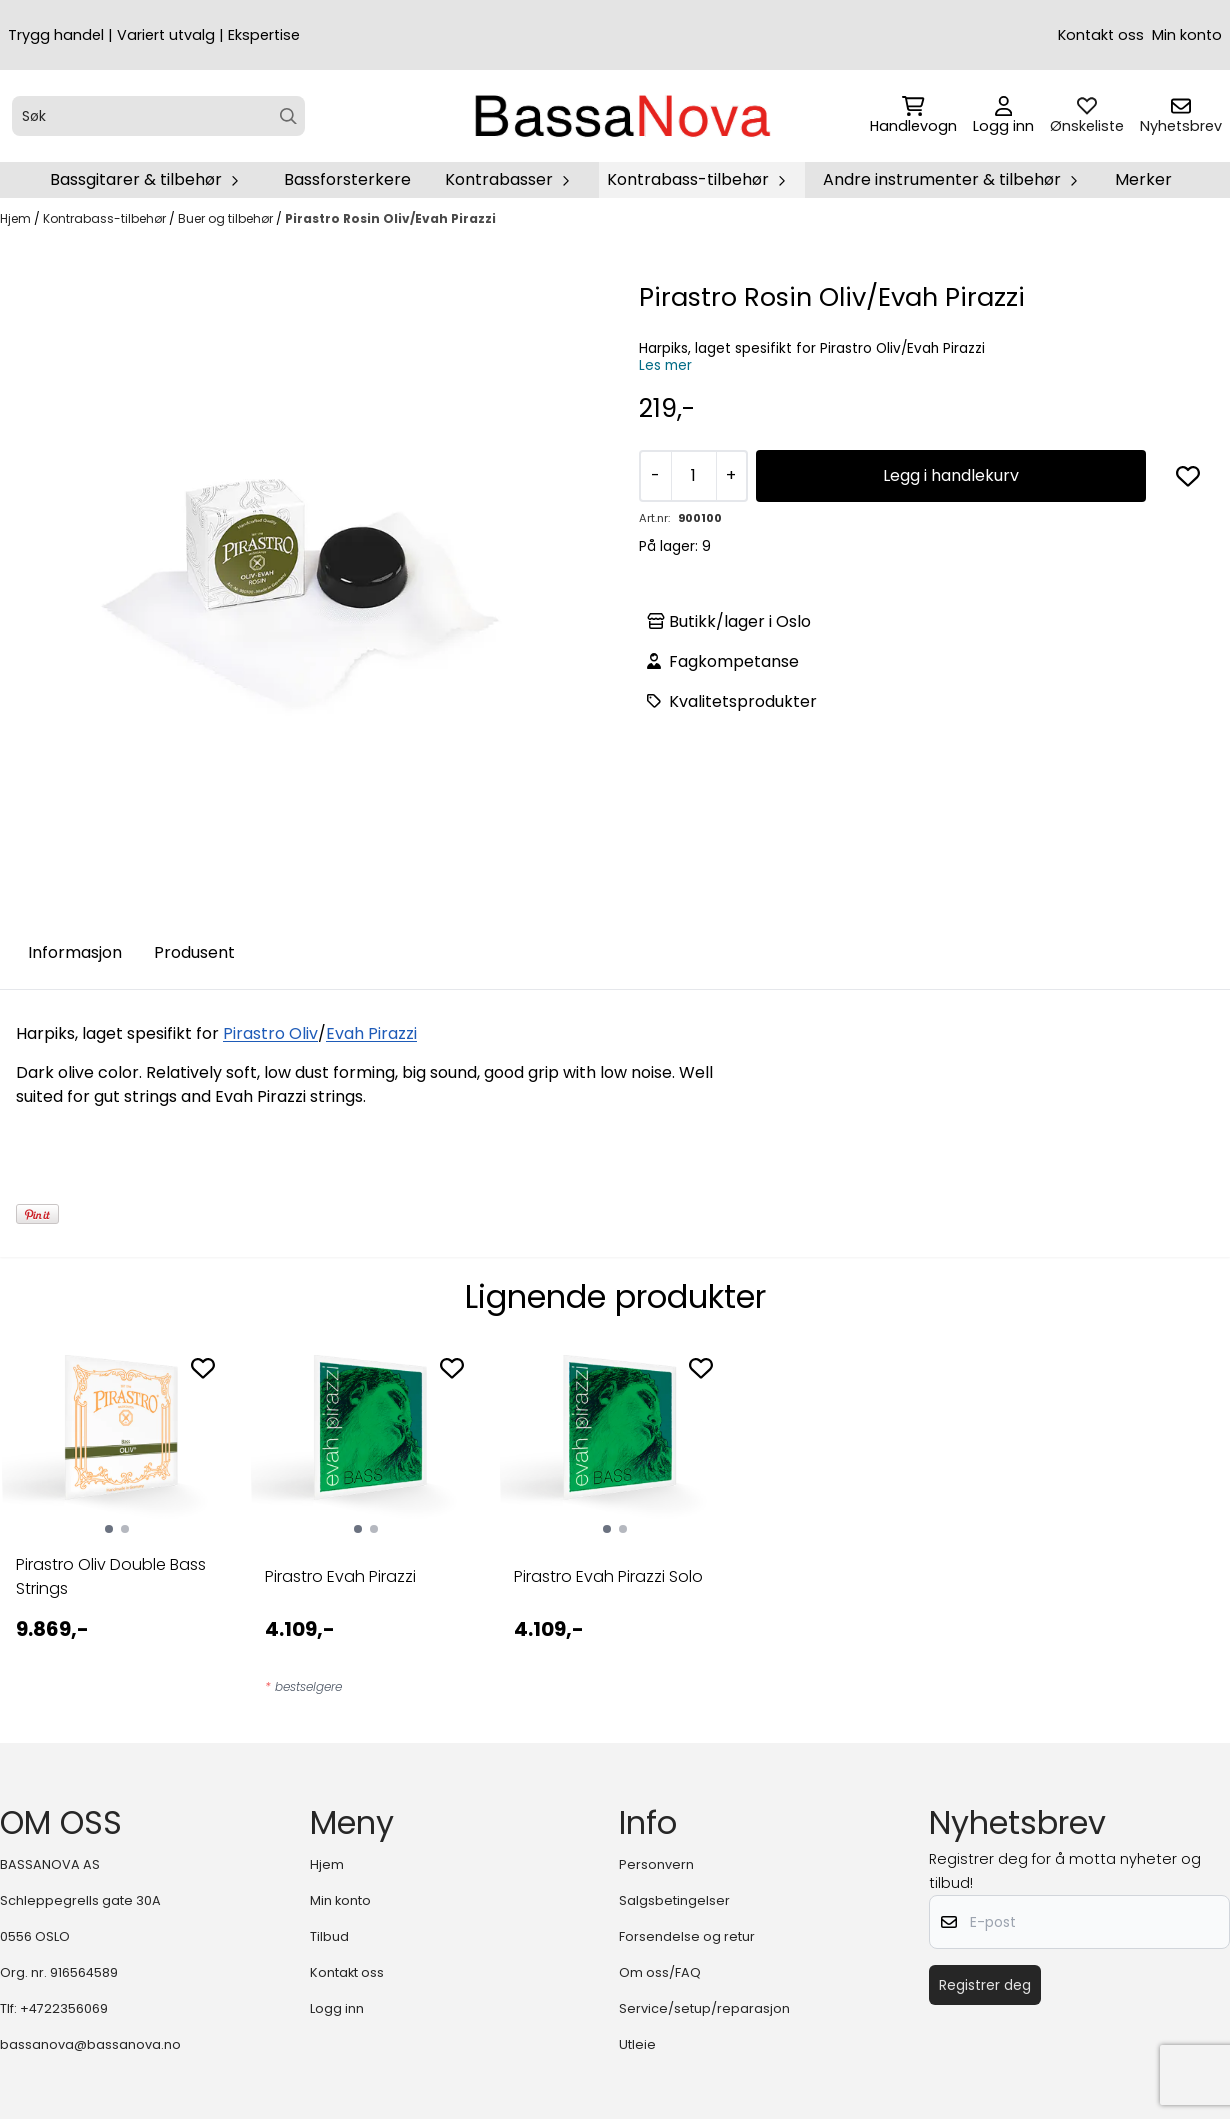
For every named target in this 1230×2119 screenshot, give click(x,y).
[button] (1188, 476)
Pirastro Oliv (270, 1033)
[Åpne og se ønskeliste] (1087, 116)
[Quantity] (693, 476)
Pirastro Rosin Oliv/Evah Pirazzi (390, 218)
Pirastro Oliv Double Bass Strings (111, 1576)
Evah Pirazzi (371, 1033)
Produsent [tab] (194, 952)
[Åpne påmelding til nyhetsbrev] (1181, 116)
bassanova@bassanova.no (90, 2044)
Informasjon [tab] (75, 952)
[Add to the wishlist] (203, 1368)
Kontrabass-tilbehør (106, 218)
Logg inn (337, 2008)
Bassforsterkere (347, 179)
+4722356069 (64, 2008)
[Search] (288, 116)
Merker (1143, 179)
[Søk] (158, 116)
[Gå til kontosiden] (1003, 116)
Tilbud (329, 1936)
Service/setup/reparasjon (704, 2008)
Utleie (637, 2044)
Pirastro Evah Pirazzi (340, 1576)
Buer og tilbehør (227, 218)
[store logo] (621, 116)
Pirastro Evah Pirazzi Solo (608, 1576)
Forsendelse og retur (687, 1936)
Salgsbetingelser (674, 1900)
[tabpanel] (116, 1524)
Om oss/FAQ (660, 1972)
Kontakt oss (1101, 35)
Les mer (665, 365)
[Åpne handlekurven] (913, 116)
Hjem (17, 218)
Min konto (1187, 35)
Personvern (656, 1864)
